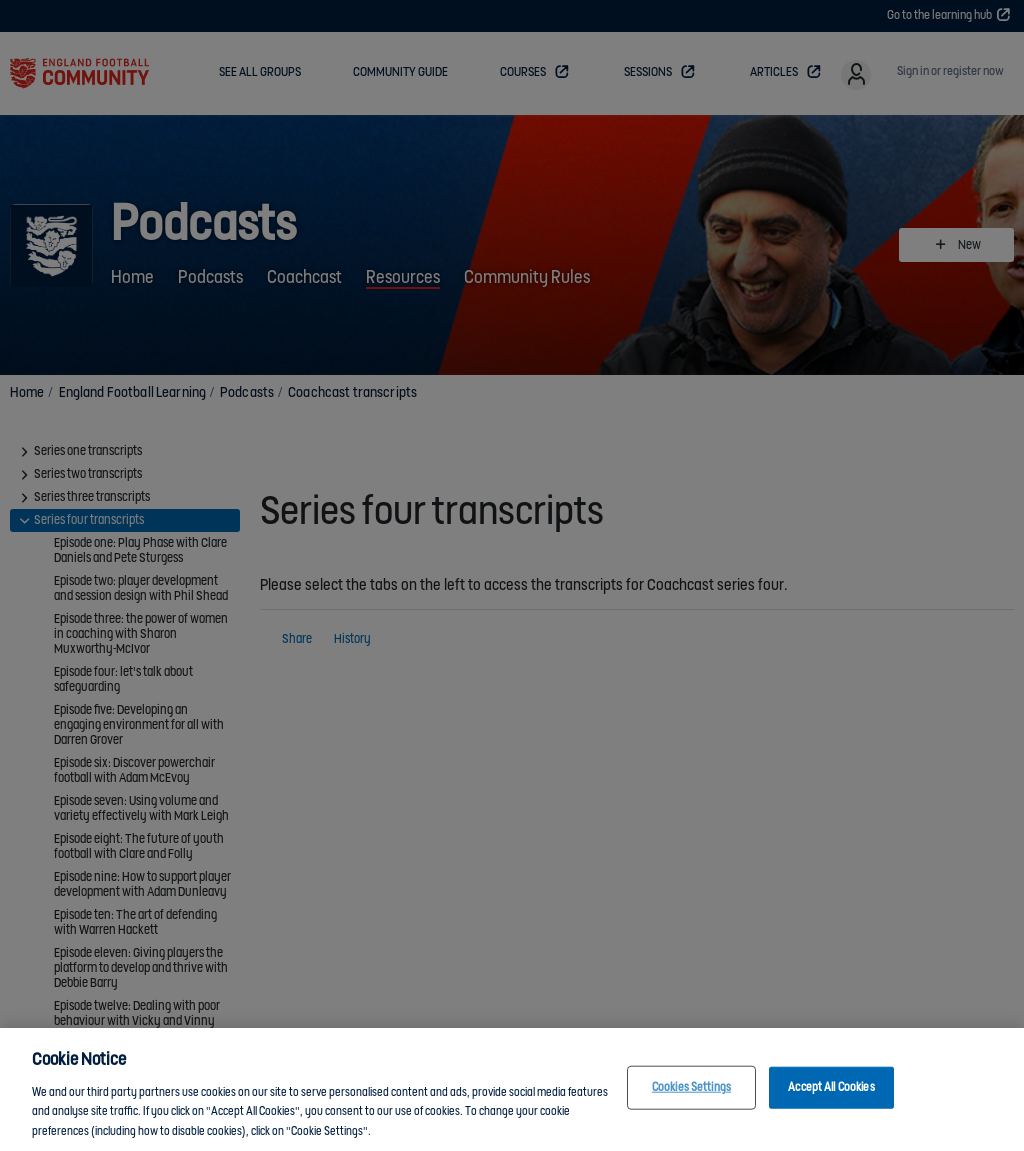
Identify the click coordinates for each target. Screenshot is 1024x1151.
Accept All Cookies (831, 1099)
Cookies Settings (691, 1099)
